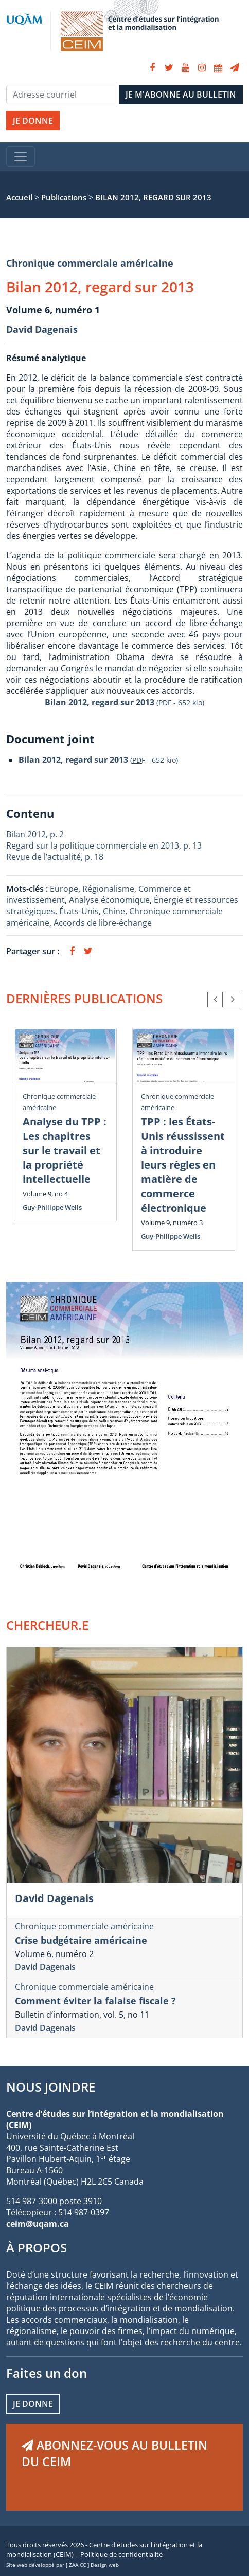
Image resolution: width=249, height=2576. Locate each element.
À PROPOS (36, 2247)
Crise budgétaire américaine (81, 1940)
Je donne (33, 2404)
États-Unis (79, 911)
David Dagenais (42, 329)
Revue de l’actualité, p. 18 (54, 856)
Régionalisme (108, 888)
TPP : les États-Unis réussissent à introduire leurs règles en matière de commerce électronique (183, 1165)
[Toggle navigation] (20, 156)
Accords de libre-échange (103, 922)
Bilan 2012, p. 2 (35, 834)
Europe (64, 888)
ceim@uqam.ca (37, 2223)
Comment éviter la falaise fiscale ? (95, 2001)
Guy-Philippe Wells (52, 1207)
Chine (114, 911)
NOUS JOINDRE (50, 2086)
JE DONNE (33, 120)
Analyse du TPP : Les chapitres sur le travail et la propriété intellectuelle (64, 1150)
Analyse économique (109, 900)
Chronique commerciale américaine (89, 263)
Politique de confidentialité (121, 2554)
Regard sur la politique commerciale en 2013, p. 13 (104, 845)
